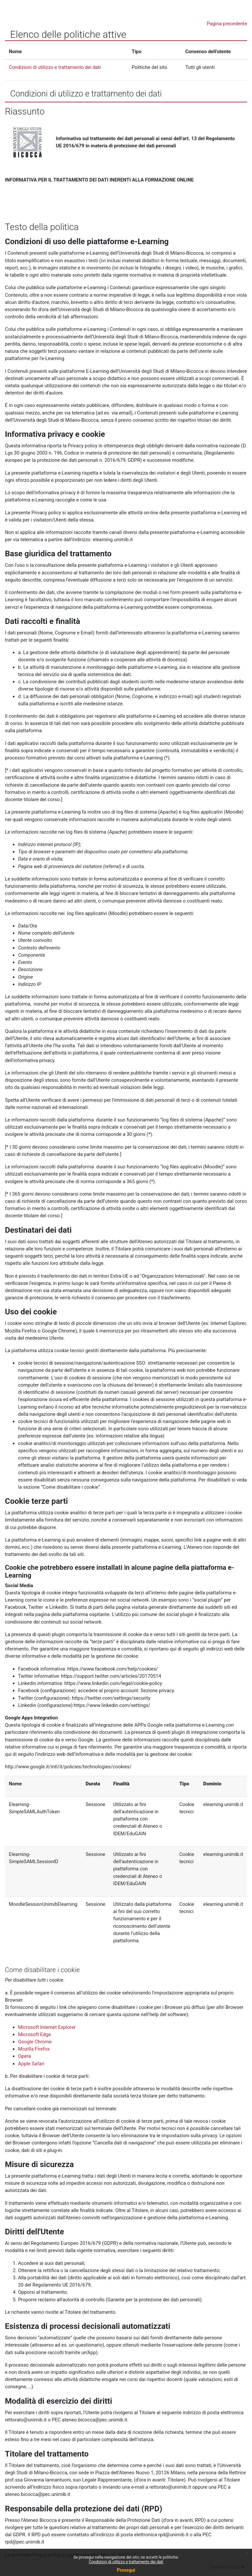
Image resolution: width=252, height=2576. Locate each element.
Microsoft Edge (34, 2034)
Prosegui (126, 2570)
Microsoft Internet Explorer (47, 2027)
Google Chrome (35, 2042)
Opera (24, 2056)
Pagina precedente (227, 24)
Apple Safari (31, 2064)
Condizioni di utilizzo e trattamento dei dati (126, 2562)
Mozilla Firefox (34, 2049)
